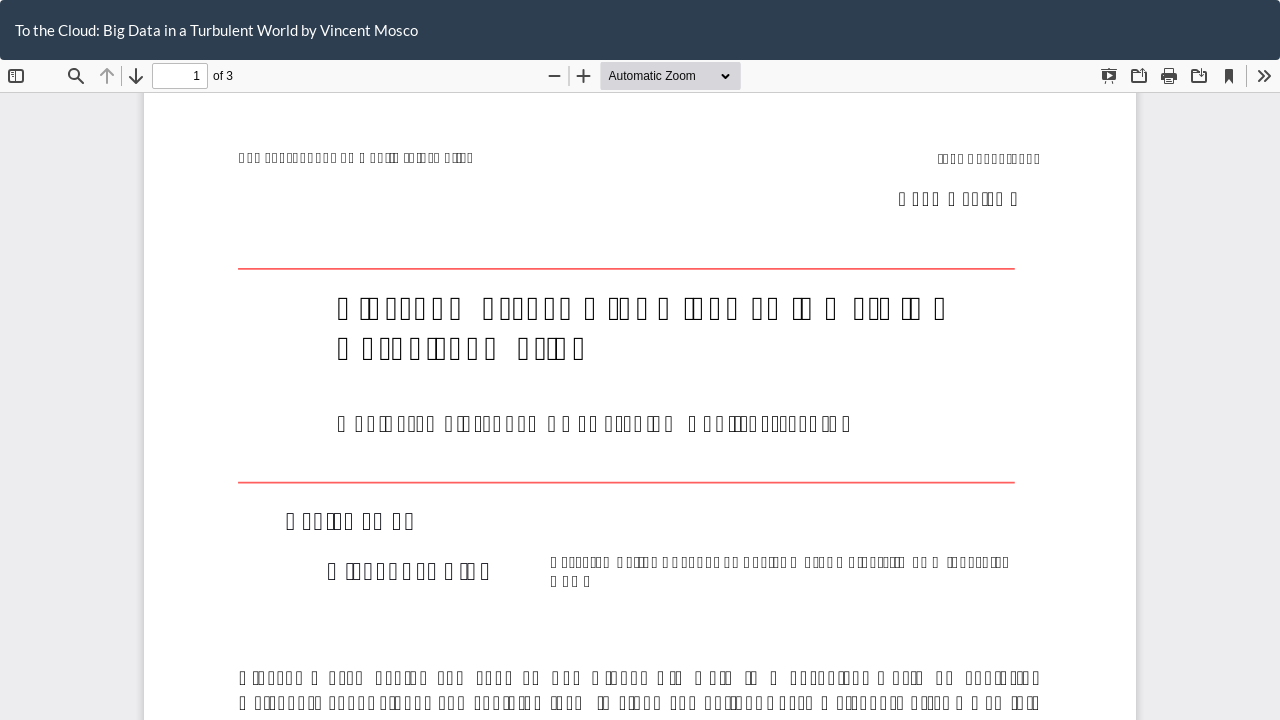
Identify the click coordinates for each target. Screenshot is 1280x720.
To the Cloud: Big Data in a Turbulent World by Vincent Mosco (216, 30)
